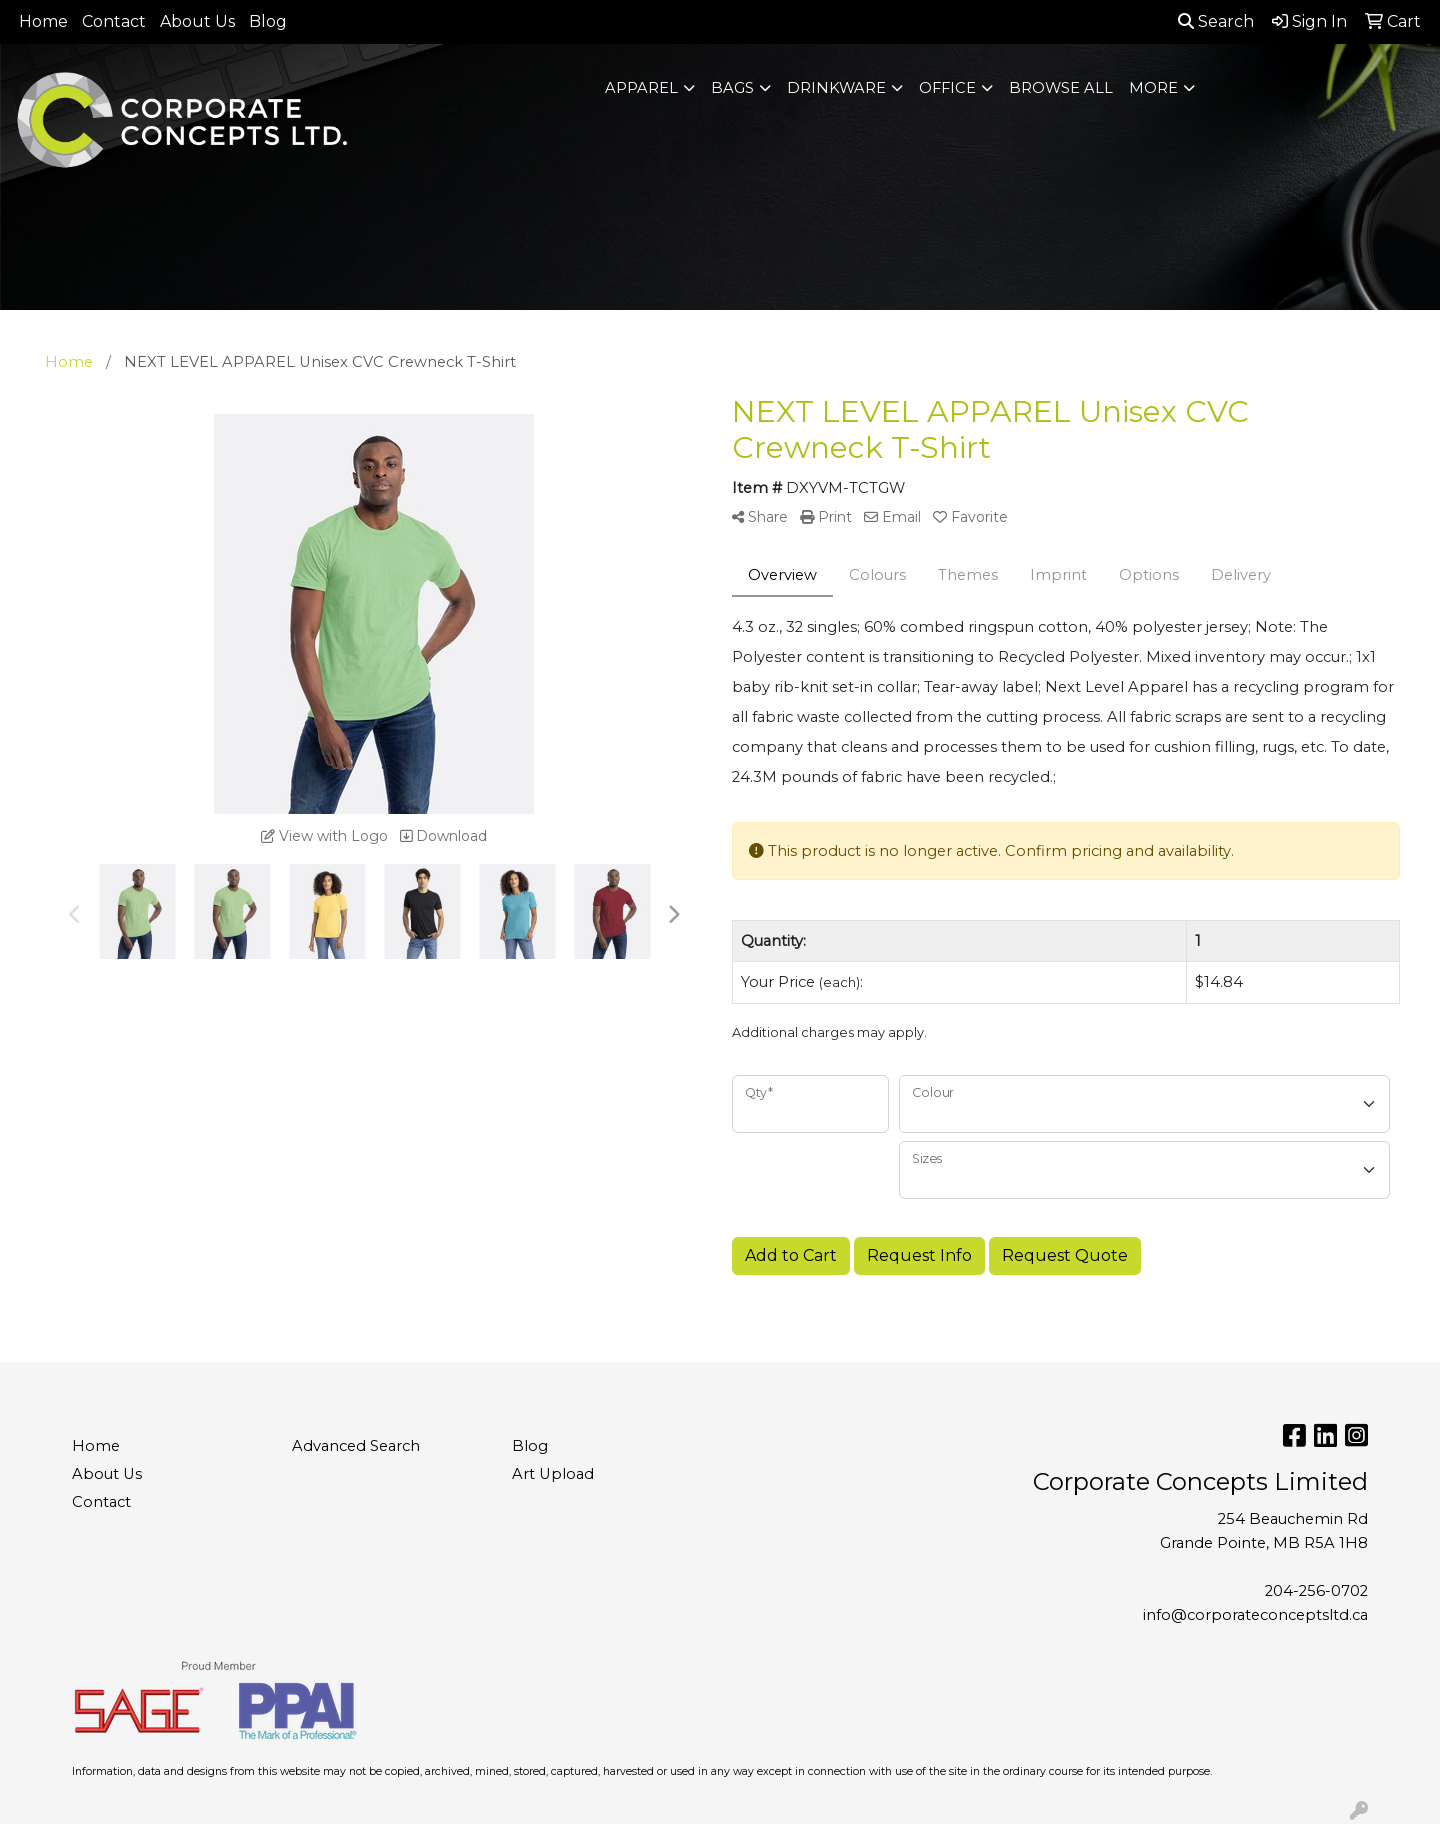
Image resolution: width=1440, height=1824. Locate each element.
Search (1216, 21)
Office (947, 88)
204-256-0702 (1316, 1591)
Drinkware (836, 88)
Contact (114, 21)
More (1153, 88)
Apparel (641, 88)
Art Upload (553, 1474)
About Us (197, 21)
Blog (268, 21)
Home (43, 21)
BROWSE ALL (1061, 88)
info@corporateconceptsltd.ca (1255, 1615)
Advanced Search (356, 1446)
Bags (732, 88)
